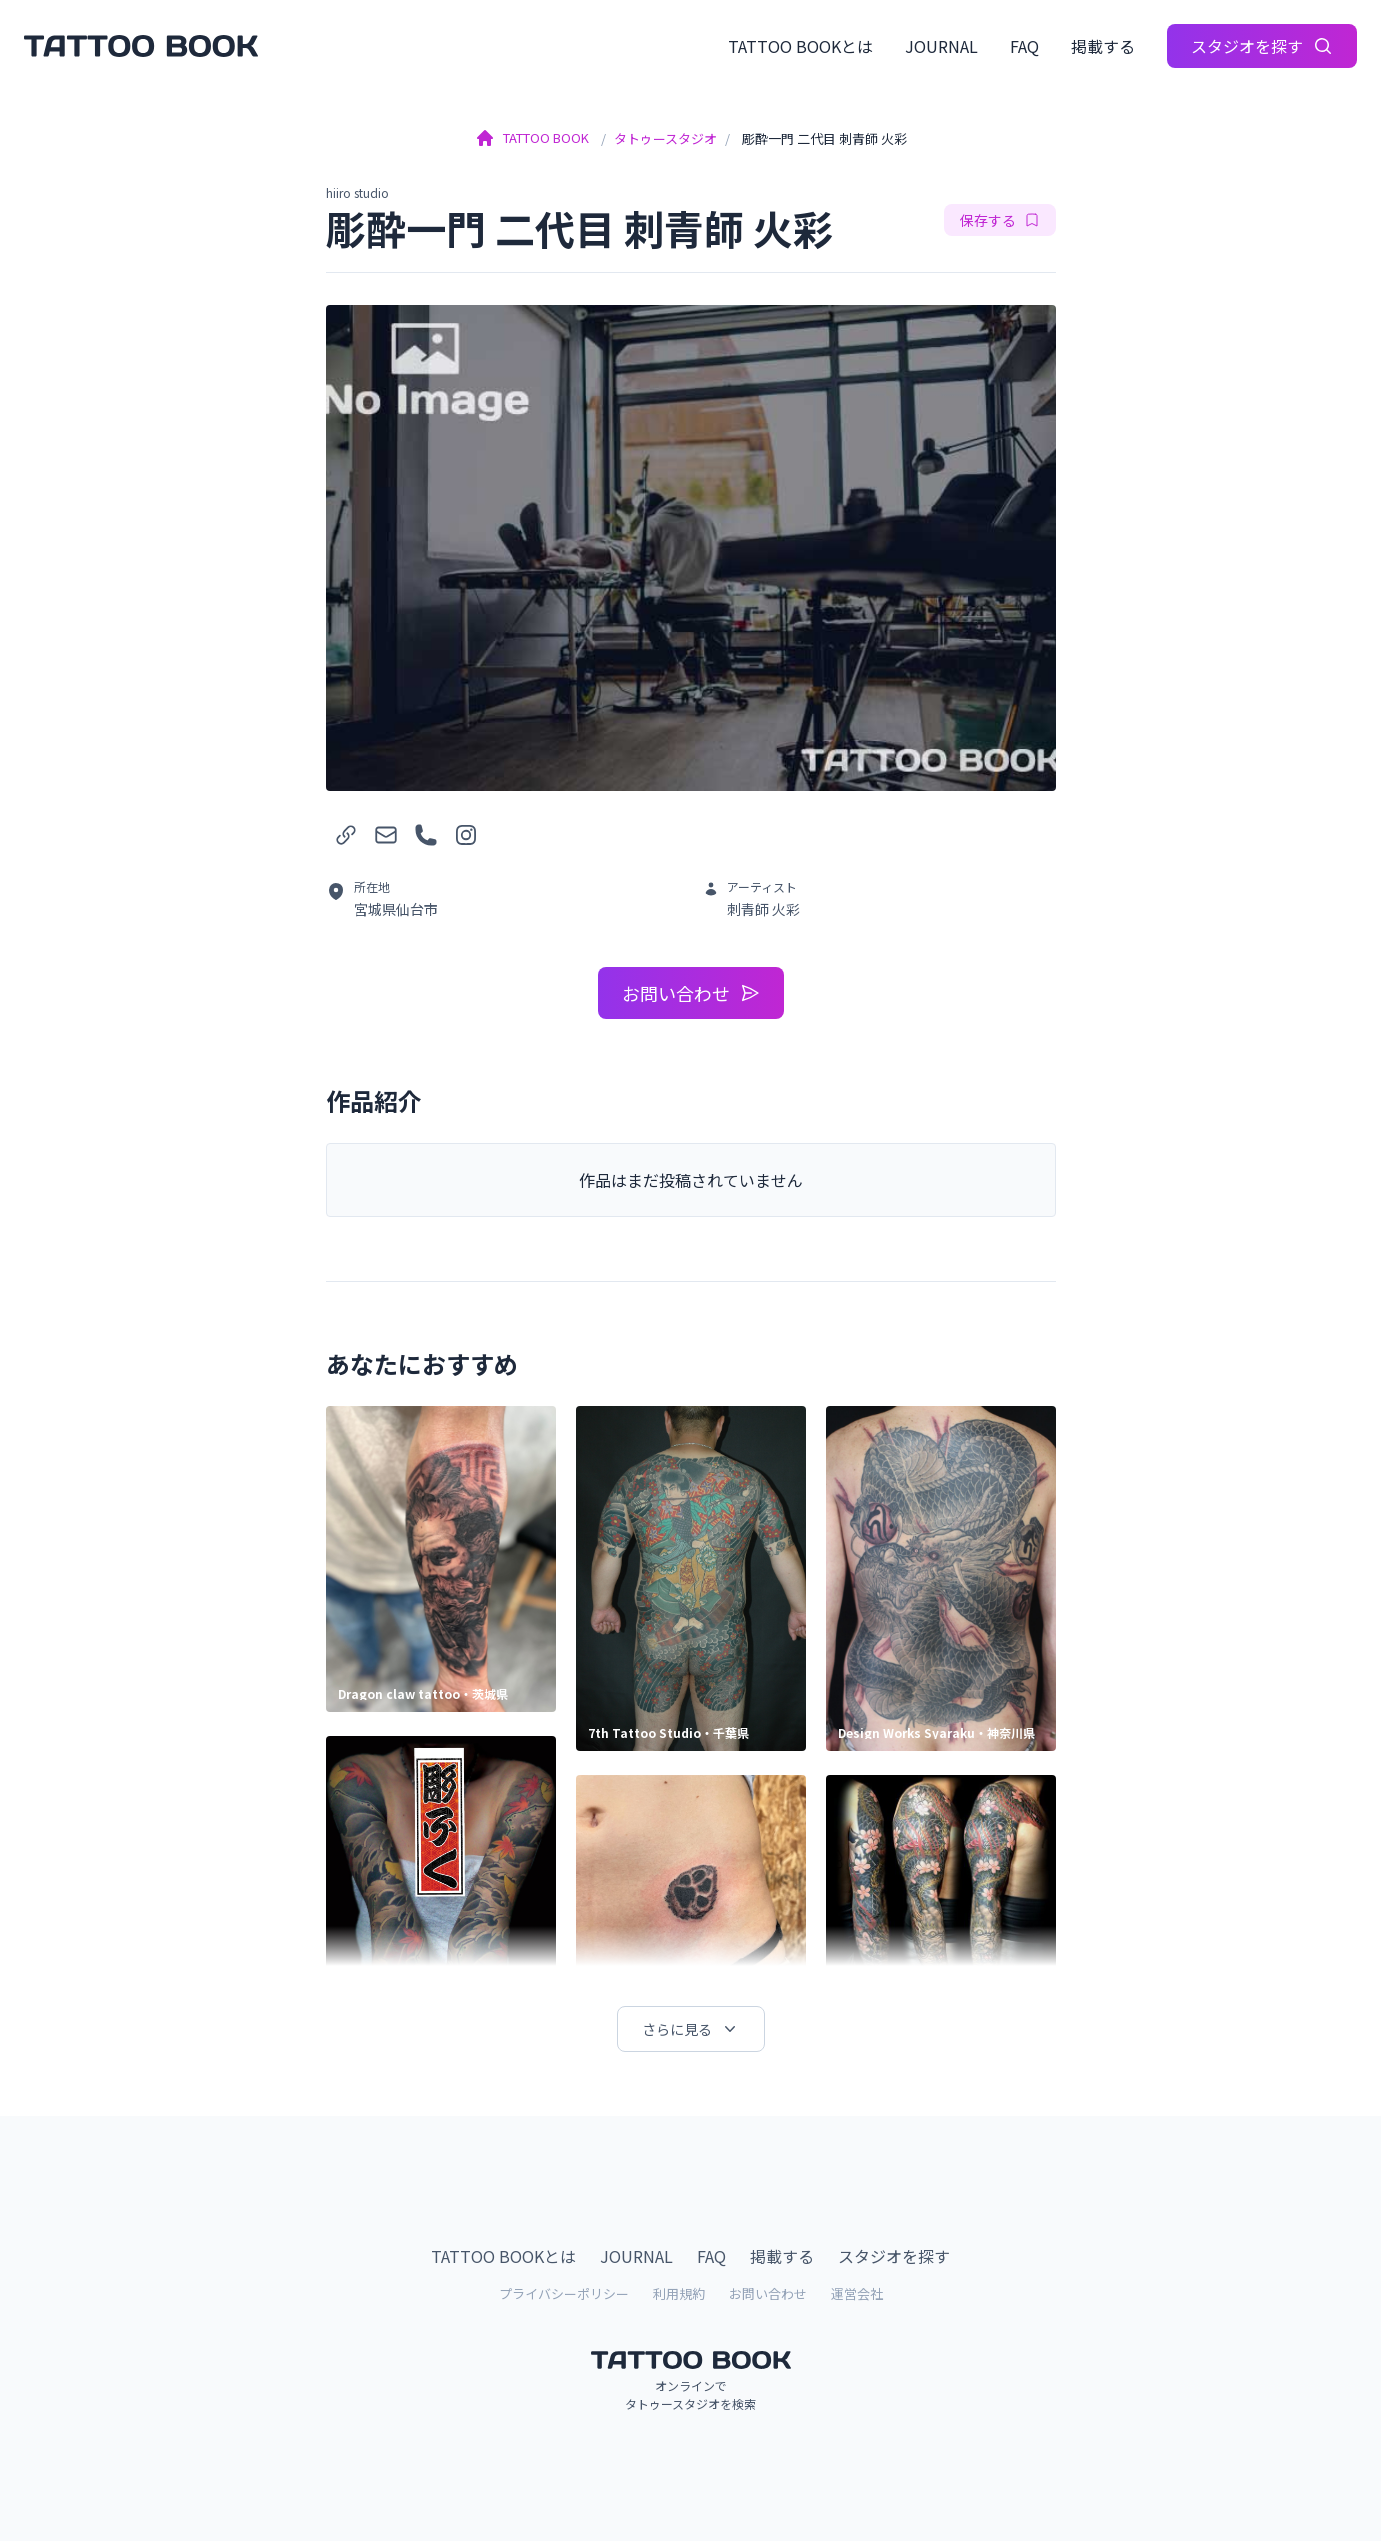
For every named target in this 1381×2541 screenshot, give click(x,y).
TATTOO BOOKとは (800, 46)
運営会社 (857, 2293)
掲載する (1103, 46)
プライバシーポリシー (564, 2293)
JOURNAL (941, 46)
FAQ (1024, 46)
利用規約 (679, 2293)
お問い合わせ (691, 993)
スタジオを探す (1262, 46)
